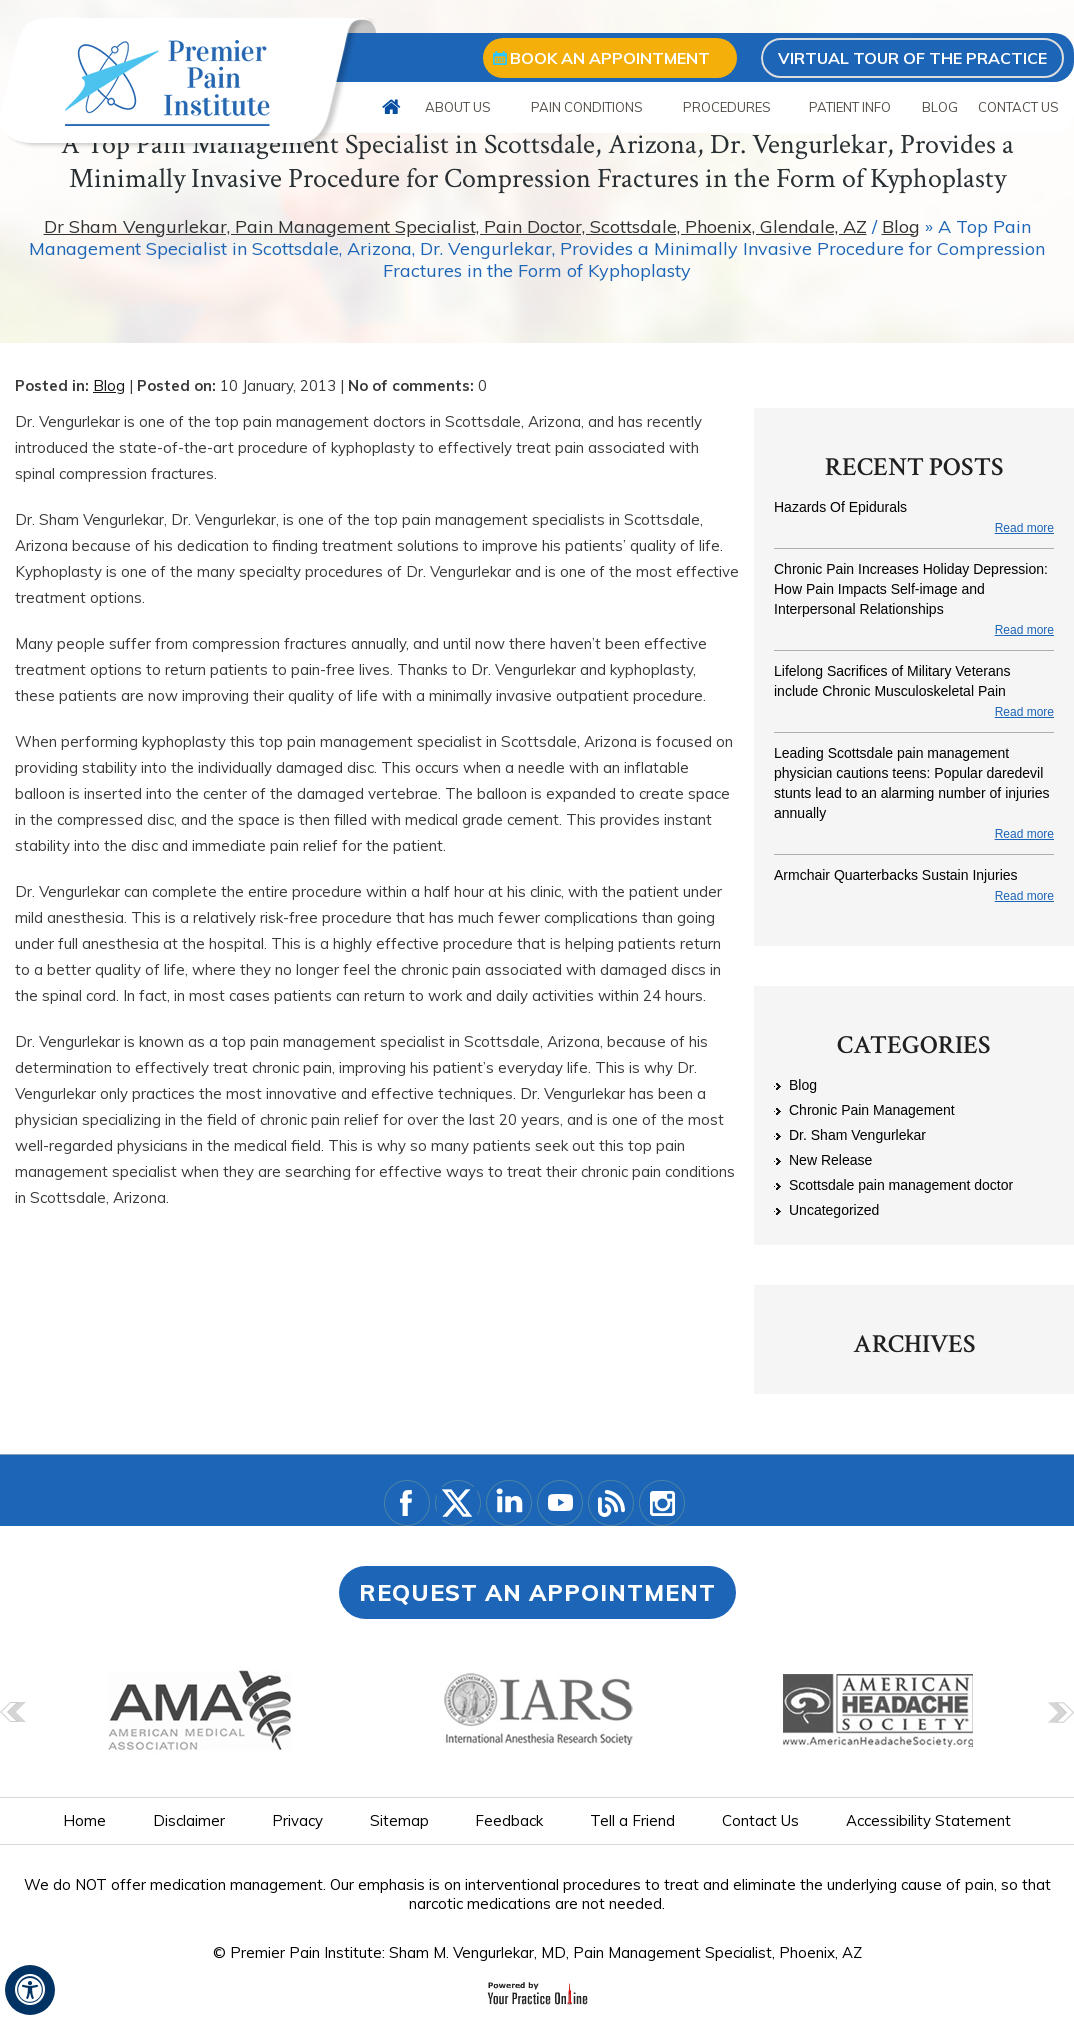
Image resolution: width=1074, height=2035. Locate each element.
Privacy (297, 1820)
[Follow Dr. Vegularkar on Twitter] (458, 1503)
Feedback (509, 1820)
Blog (940, 107)
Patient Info (850, 107)
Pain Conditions (587, 107)
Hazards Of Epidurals (840, 507)
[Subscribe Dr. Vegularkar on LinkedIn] (509, 1503)
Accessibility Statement (928, 1820)
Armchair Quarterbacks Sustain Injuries (896, 875)
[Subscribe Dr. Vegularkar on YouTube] (560, 1503)
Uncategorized (834, 1210)
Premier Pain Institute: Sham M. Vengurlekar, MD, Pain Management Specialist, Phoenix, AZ (546, 1952)
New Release (830, 1160)
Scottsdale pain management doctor (901, 1185)
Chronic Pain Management (872, 1110)
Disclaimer (189, 1820)
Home (391, 107)
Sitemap (399, 1820)
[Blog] (611, 1503)
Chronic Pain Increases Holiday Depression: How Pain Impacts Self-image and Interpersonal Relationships (911, 589)
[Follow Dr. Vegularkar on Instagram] (662, 1503)
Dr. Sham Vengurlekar (857, 1135)
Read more (1024, 528)
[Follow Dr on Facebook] (407, 1503)
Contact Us (1018, 107)
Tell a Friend (632, 1820)
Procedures (727, 107)
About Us (458, 107)
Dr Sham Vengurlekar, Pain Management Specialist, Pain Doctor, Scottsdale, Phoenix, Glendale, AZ (455, 226)
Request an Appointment (537, 1592)
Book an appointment (610, 58)
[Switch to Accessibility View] (30, 1990)
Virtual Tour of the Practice (912, 58)
